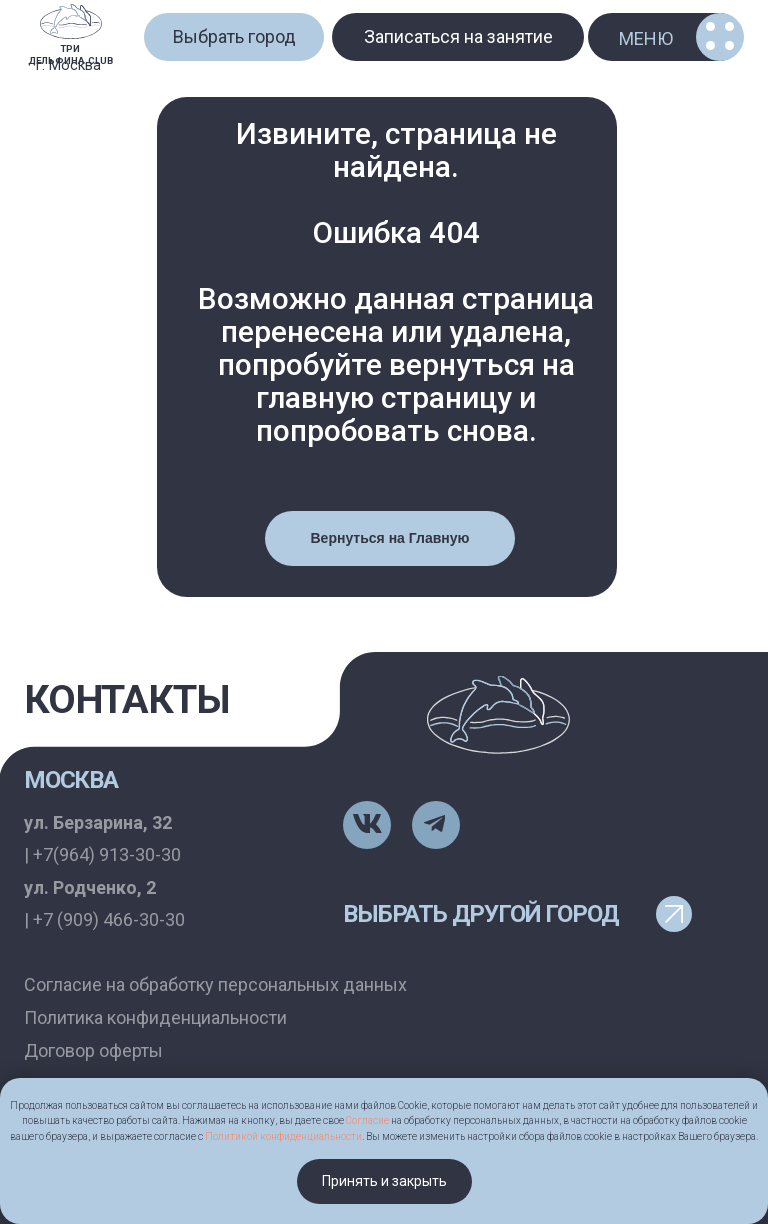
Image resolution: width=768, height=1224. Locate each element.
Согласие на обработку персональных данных (215, 984)
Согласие (367, 1120)
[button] (234, 37)
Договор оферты (93, 1050)
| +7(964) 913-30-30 (102, 854)
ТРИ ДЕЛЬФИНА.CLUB (70, 54)
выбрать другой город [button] (481, 914)
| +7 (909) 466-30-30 (104, 919)
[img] (71, 22)
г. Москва (68, 65)
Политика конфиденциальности (155, 1017)
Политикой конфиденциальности (283, 1136)
